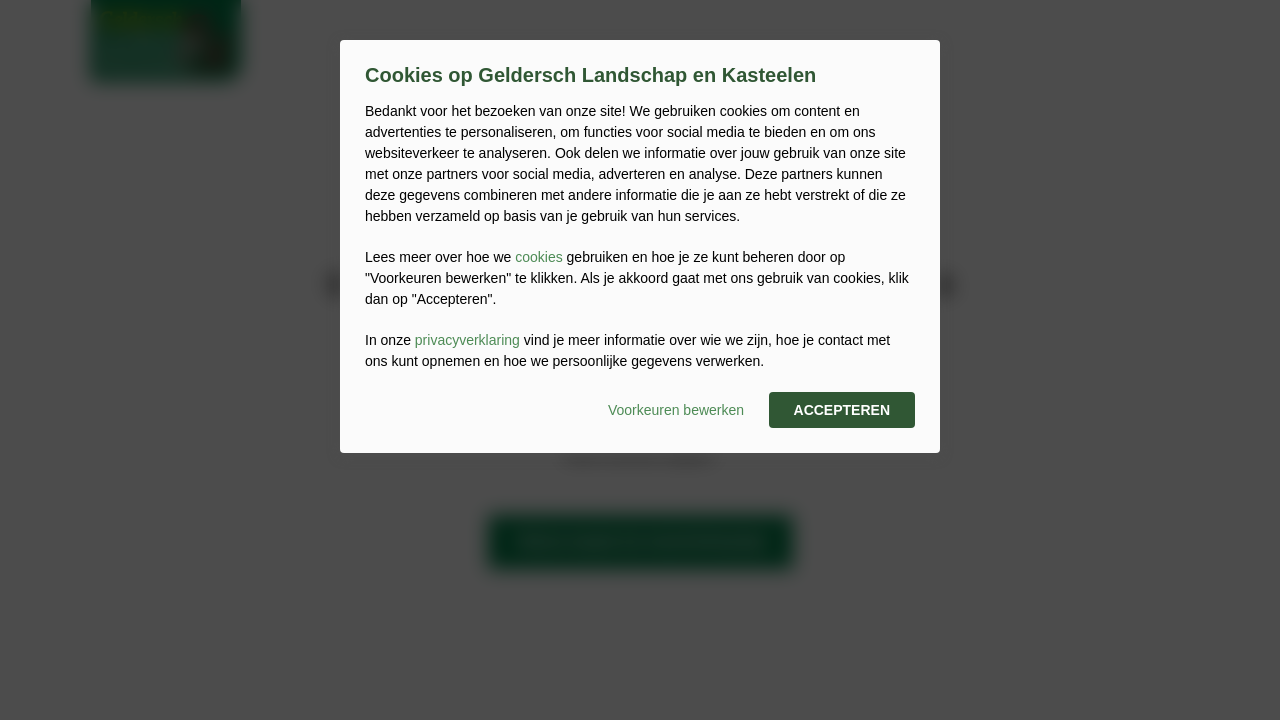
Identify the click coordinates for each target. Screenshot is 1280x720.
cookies (538, 257)
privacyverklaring (467, 340)
